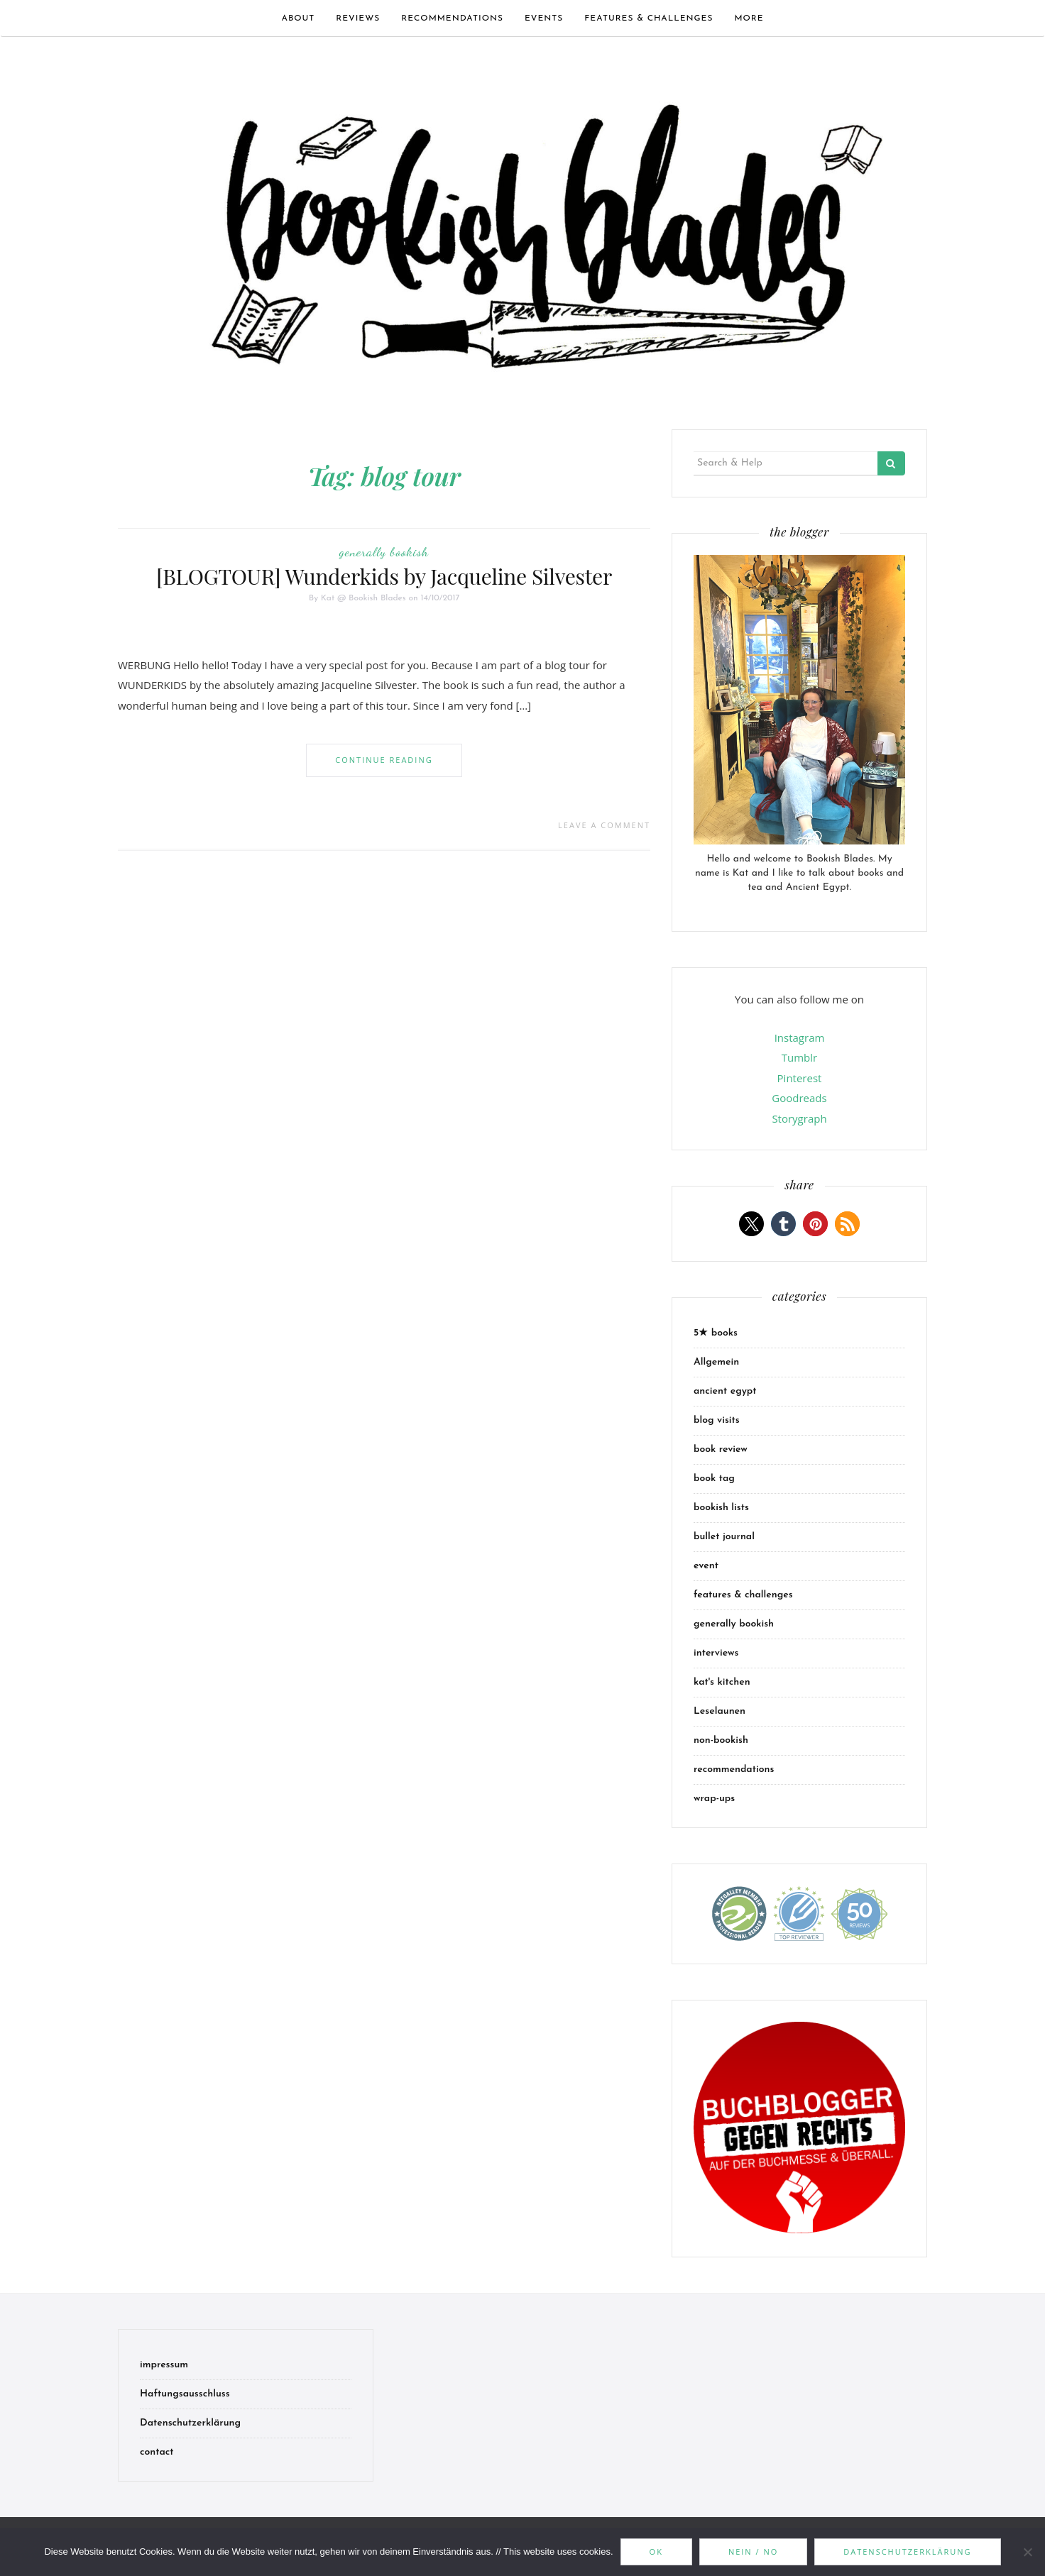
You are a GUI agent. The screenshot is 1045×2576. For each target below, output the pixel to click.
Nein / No (753, 2551)
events (544, 18)
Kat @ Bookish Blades (363, 598)
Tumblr (799, 1057)
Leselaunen (719, 1711)
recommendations (452, 18)
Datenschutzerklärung (190, 2423)
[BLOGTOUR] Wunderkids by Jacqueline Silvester (384, 576)
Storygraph (799, 1118)
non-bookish (721, 1740)
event (706, 1566)
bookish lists (721, 1507)
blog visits (717, 1420)
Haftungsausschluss (185, 2394)
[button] (751, 1223)
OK (656, 2551)
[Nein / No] (1027, 2552)
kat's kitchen (722, 1682)
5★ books (716, 1333)
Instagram (800, 1037)
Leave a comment (604, 825)
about (297, 18)
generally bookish (384, 551)
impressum (164, 2365)
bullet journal (724, 1536)
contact (157, 2452)
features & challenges (648, 18)
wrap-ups (714, 1798)
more (748, 18)
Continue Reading (383, 759)
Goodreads (799, 1098)
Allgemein (716, 1362)
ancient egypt (725, 1391)
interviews (716, 1653)
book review (721, 1449)
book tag (714, 1478)
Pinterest (799, 1078)
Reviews (358, 18)
